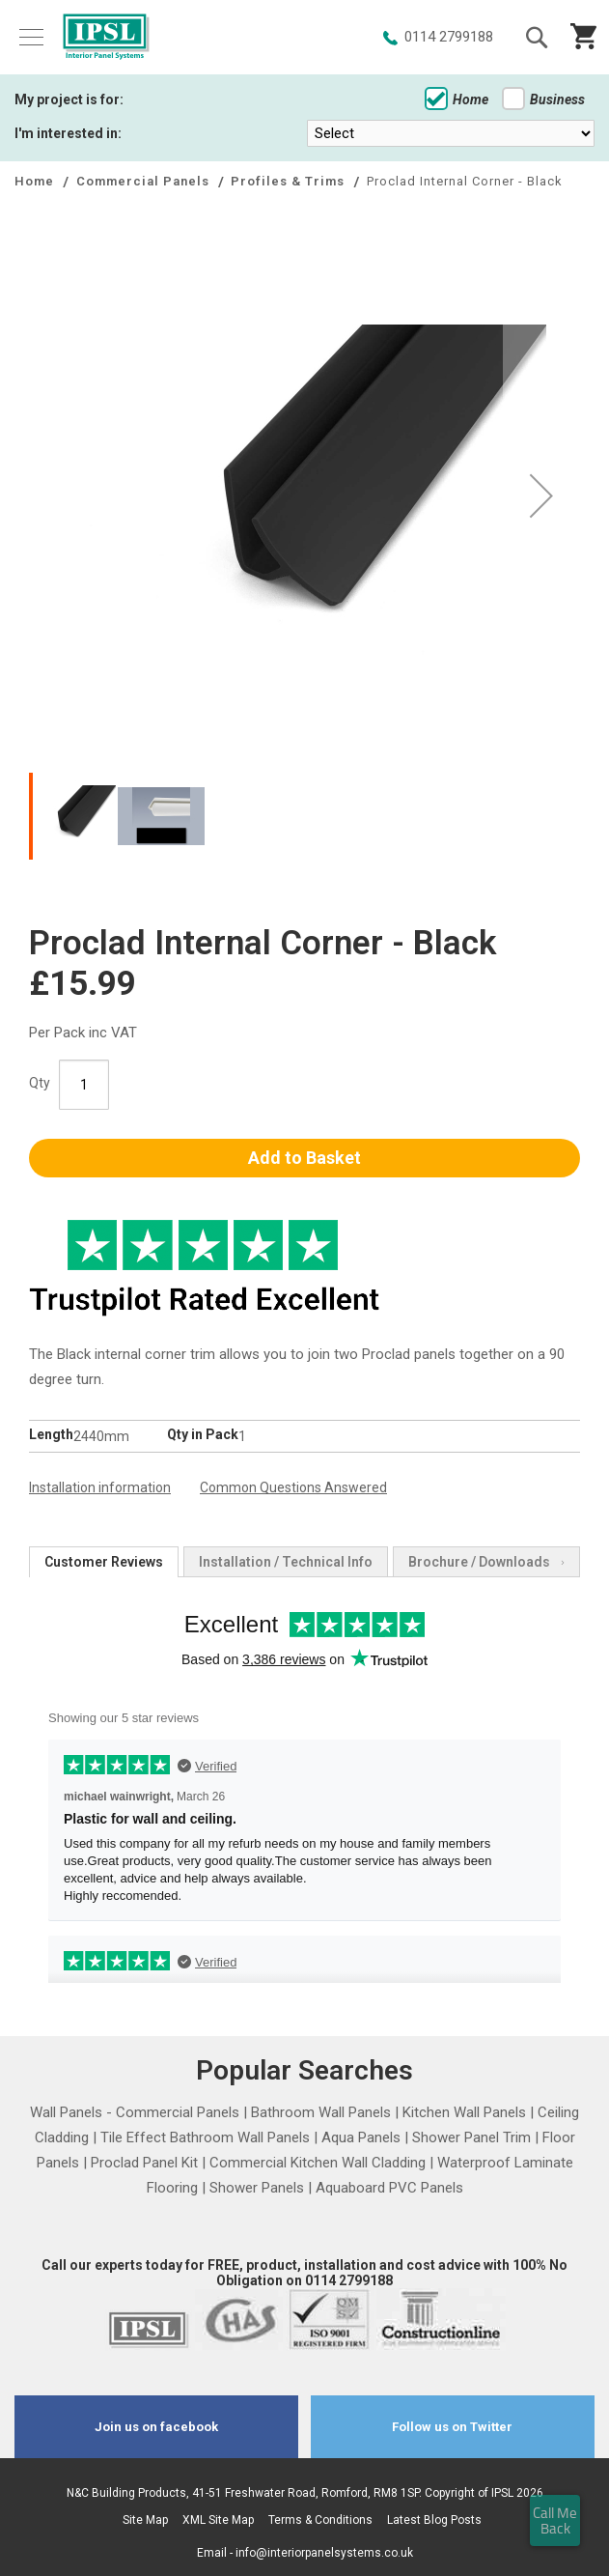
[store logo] (106, 38)
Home (456, 99)
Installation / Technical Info (286, 1562)
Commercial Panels (144, 181)
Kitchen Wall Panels (464, 2112)
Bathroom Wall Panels (321, 2112)
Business (543, 99)
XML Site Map (218, 2520)
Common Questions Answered (293, 1487)
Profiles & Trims (289, 181)
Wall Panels (66, 2112)
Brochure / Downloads (479, 1562)
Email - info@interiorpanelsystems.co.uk (305, 2553)
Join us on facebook (156, 2427)
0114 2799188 (448, 36)
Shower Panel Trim (471, 2137)
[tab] (104, 1561)
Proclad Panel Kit (144, 2162)
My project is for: (69, 99)
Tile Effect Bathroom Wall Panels (205, 2137)
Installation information (100, 1487)
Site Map (145, 2520)
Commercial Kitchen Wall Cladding (317, 2162)
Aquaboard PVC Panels (389, 2187)
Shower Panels (256, 2187)
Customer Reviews (103, 1562)
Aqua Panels (361, 2137)
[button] (541, 495)
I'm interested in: (68, 133)
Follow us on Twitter (452, 2427)
